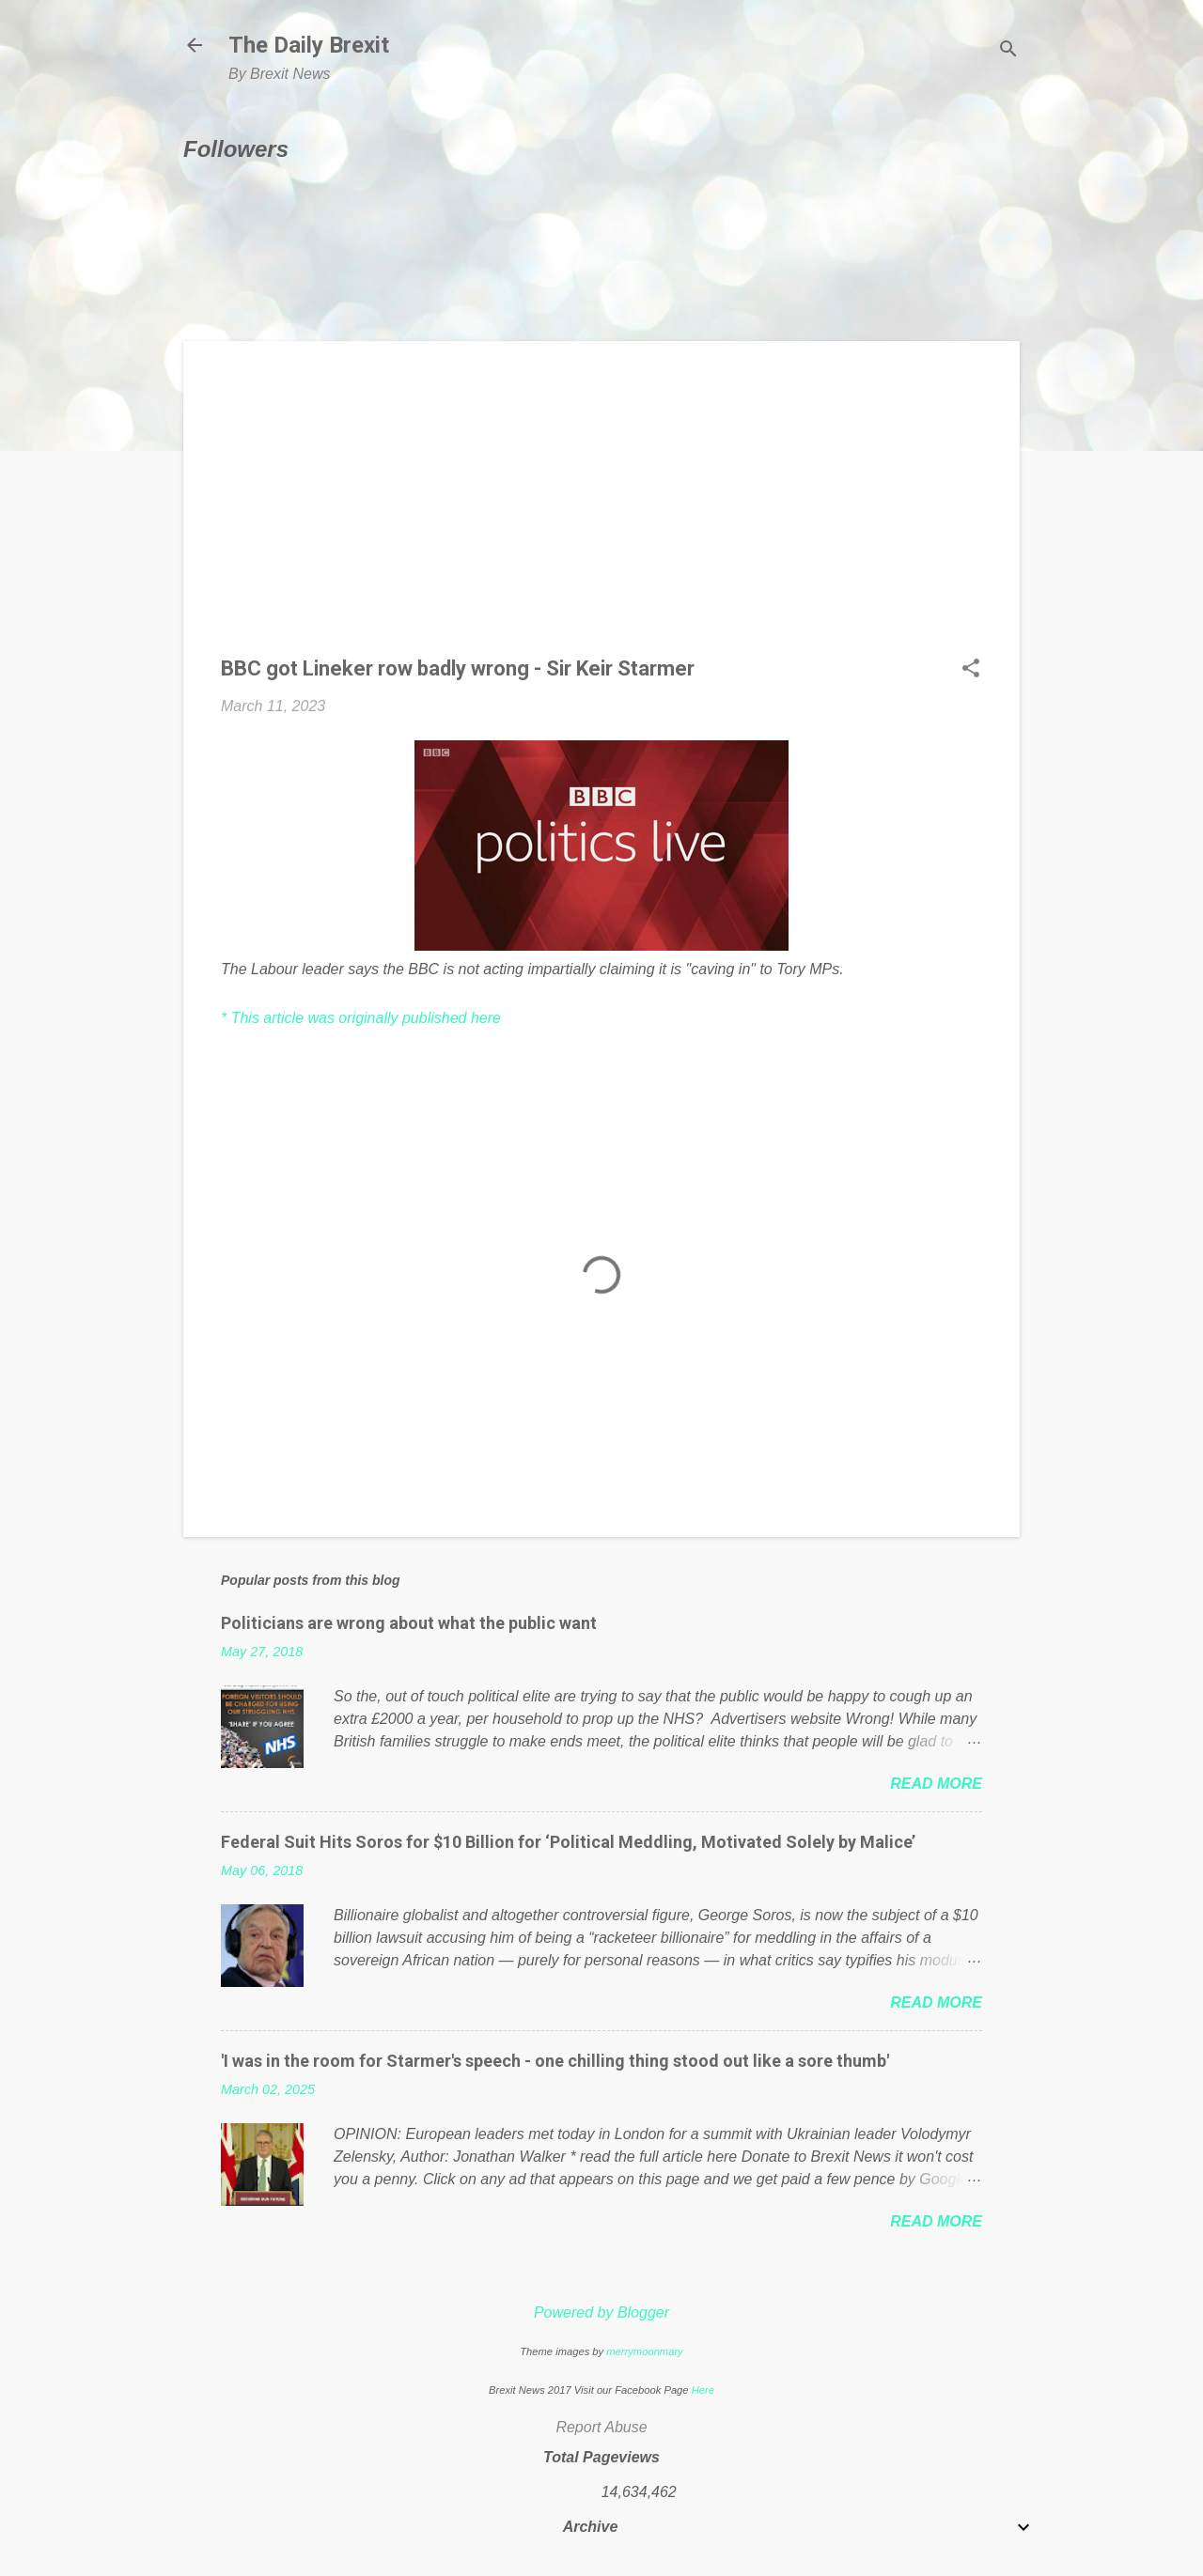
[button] (971, 670)
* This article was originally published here (361, 1018)
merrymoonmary (644, 2351)
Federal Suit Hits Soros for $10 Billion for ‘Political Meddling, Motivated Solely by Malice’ (568, 1842)
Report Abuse (601, 2427)
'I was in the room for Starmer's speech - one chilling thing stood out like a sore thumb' (555, 2061)
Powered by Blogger (601, 2312)
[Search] (1008, 51)
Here (703, 2390)
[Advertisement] (601, 510)
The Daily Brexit (308, 45)
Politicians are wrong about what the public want (409, 1623)
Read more (936, 1784)
